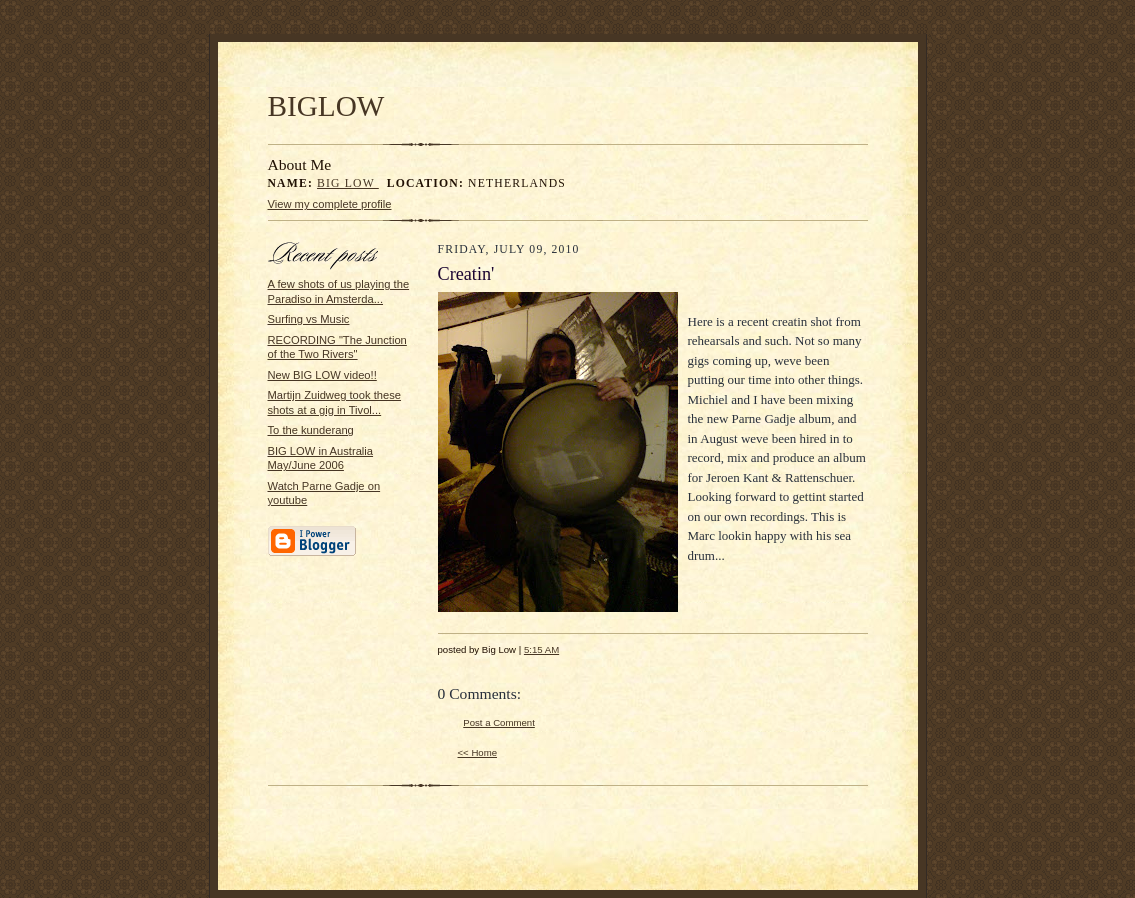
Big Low (348, 183)
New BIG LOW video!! (322, 375)
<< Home (478, 752)
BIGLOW (326, 106)
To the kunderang (311, 430)
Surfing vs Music (309, 319)
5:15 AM (541, 649)
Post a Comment (499, 722)
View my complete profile (330, 204)
